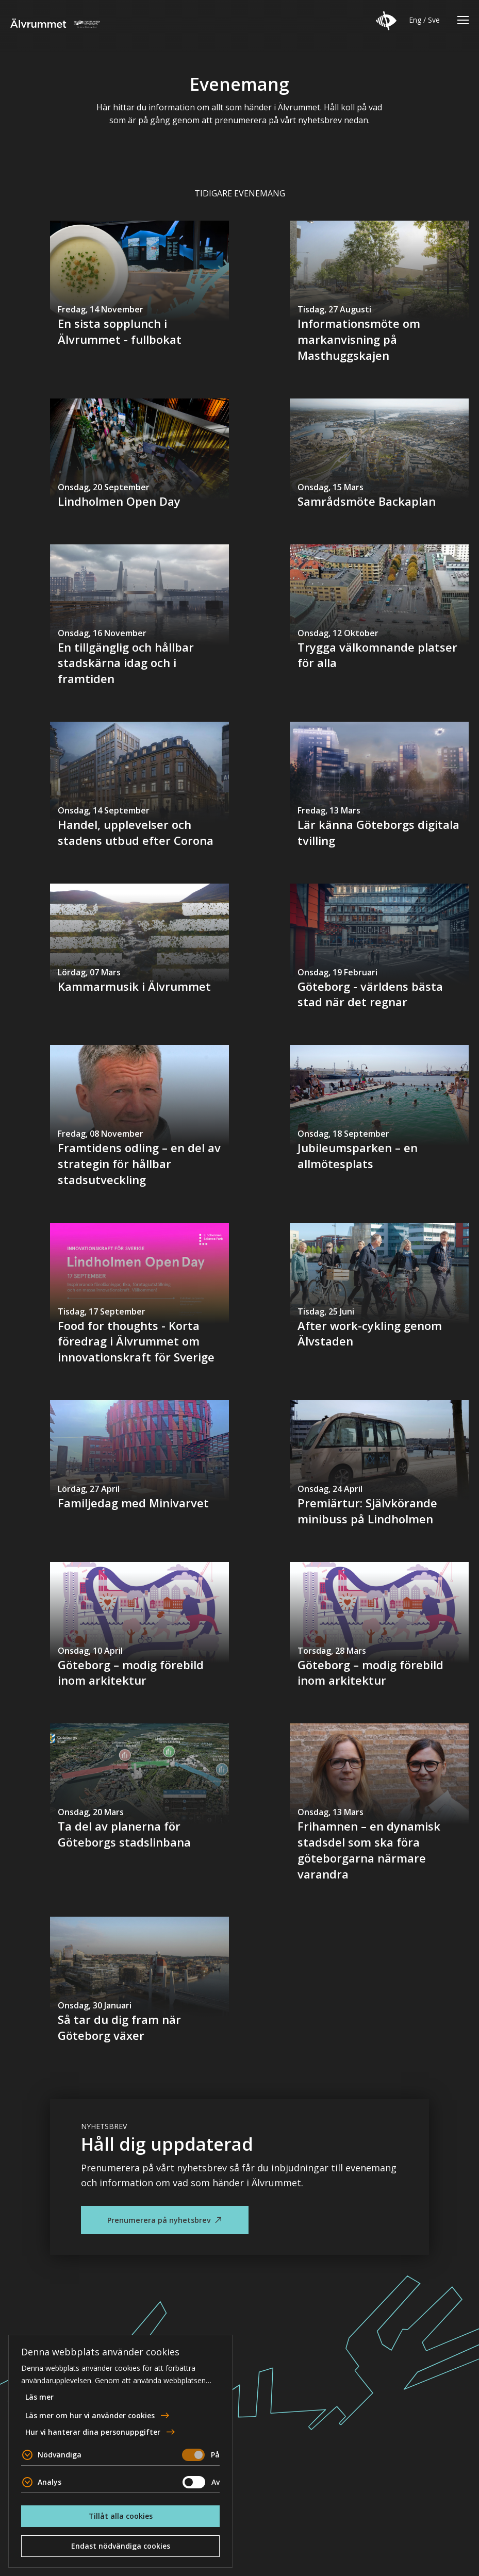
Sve (434, 20)
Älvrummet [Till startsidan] (55, 23)
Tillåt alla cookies (121, 2516)
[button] (386, 20)
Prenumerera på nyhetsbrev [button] (159, 2220)
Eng (415, 20)
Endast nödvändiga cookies (120, 2546)
